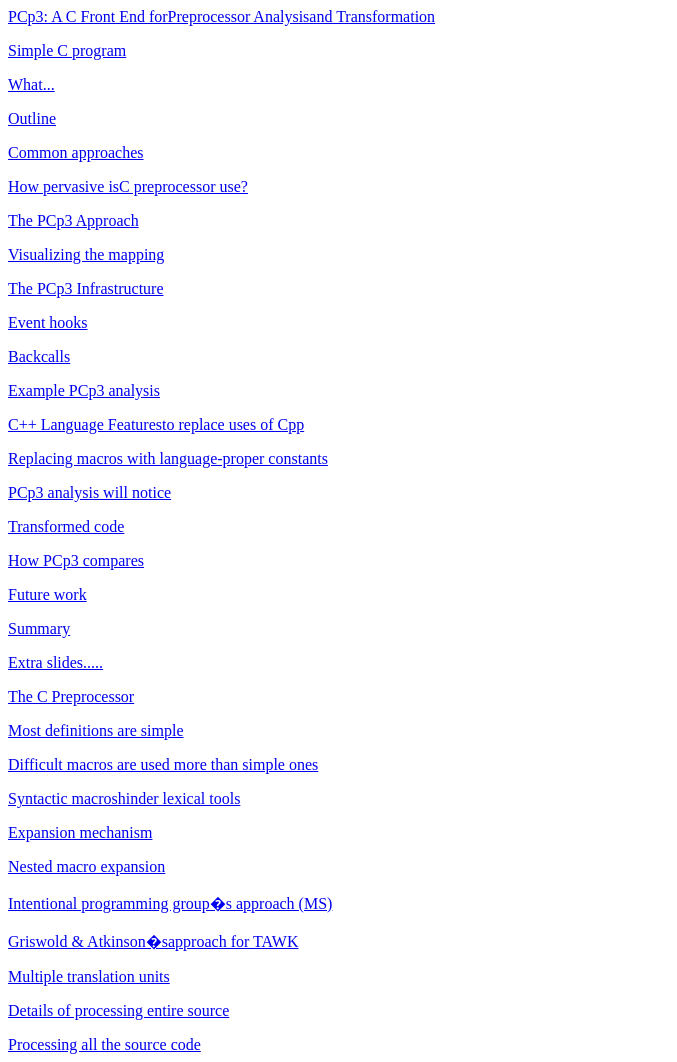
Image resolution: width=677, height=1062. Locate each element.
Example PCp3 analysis (84, 390)
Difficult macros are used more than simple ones (163, 764)
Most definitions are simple (96, 730)
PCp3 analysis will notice (89, 492)
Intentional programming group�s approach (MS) (170, 903)
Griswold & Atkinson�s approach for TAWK (153, 941)
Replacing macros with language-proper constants (168, 458)
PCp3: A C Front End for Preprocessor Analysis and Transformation (221, 16)
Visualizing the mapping (86, 254)
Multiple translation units (89, 976)
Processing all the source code (104, 1044)
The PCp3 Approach (73, 220)
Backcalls (39, 356)
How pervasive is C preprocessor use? (128, 186)
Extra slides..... (55, 662)
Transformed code (66, 526)
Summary (39, 628)
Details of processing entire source (118, 1010)
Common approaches (76, 152)
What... (31, 84)
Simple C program (67, 50)
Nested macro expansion (86, 866)
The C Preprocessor (71, 696)
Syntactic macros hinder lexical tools (124, 798)
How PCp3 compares (76, 560)
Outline (32, 118)
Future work (47, 594)
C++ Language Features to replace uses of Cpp (156, 424)
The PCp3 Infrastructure (86, 288)
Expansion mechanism (80, 832)
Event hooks (48, 322)
